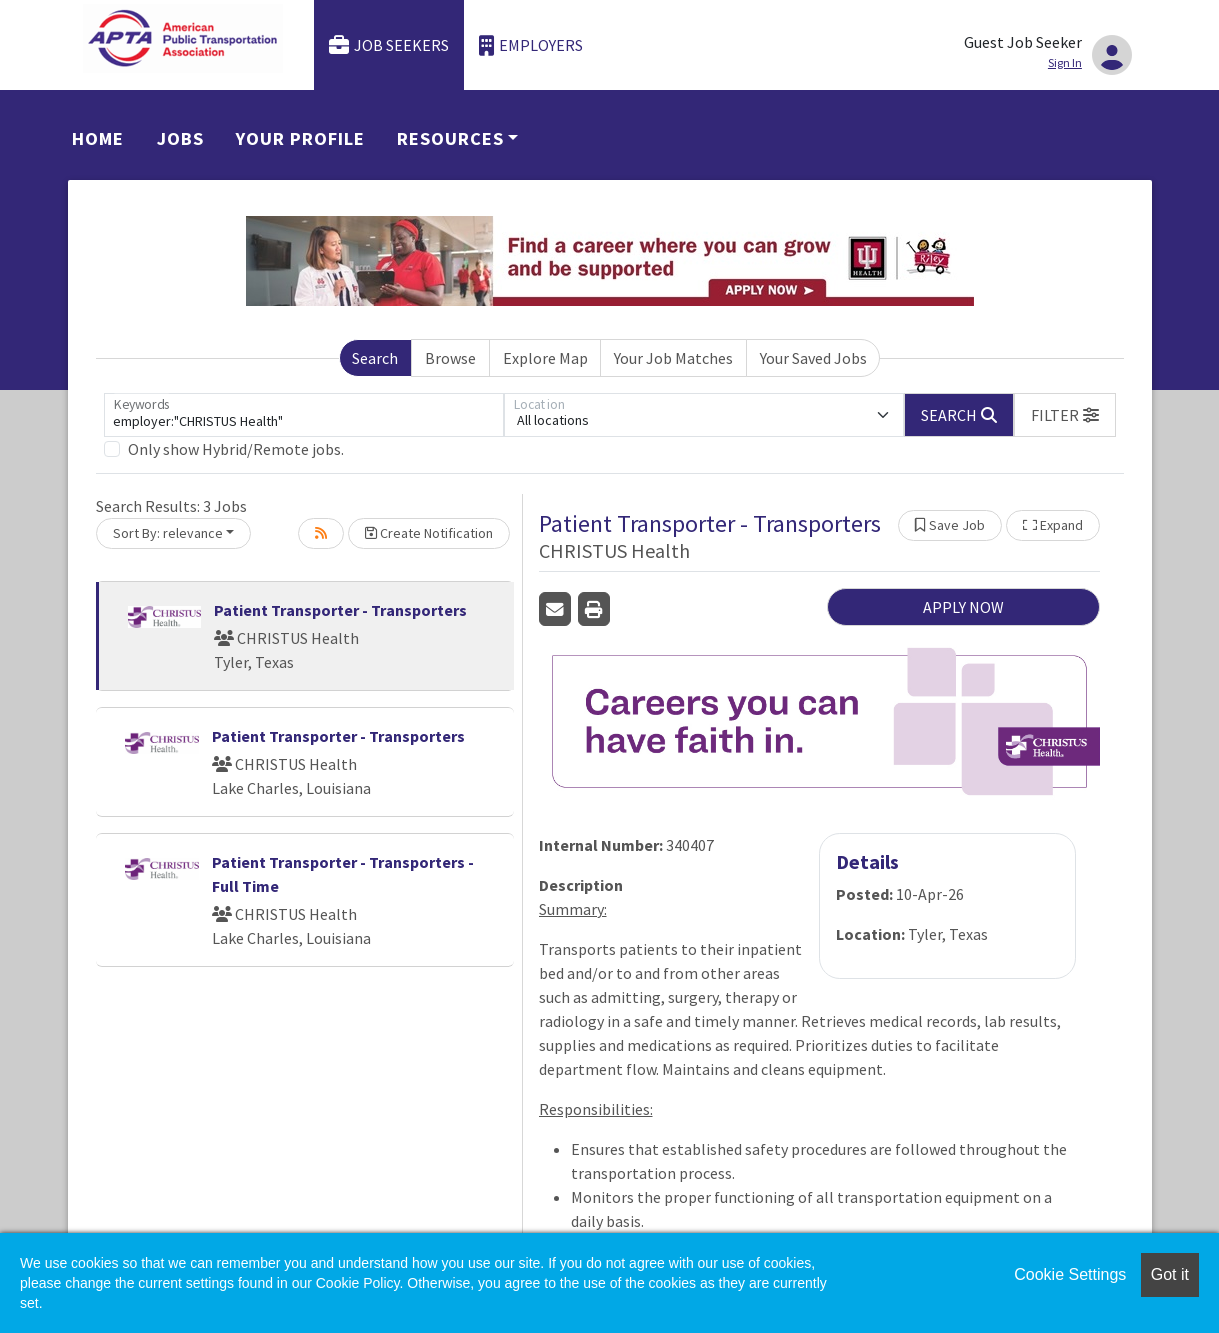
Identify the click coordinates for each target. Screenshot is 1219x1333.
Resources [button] (450, 138)
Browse (450, 358)
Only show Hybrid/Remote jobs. (236, 449)
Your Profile (300, 138)
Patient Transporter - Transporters (340, 610)
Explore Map (545, 358)
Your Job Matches (673, 358)
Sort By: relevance (168, 533)
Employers (531, 45)
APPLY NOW (963, 607)
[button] (1065, 415)
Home (98, 138)
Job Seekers (389, 45)
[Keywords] (304, 415)
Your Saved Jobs (813, 358)
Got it (1170, 1274)
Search (375, 358)
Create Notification (429, 533)
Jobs (180, 138)
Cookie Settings (1070, 1274)
